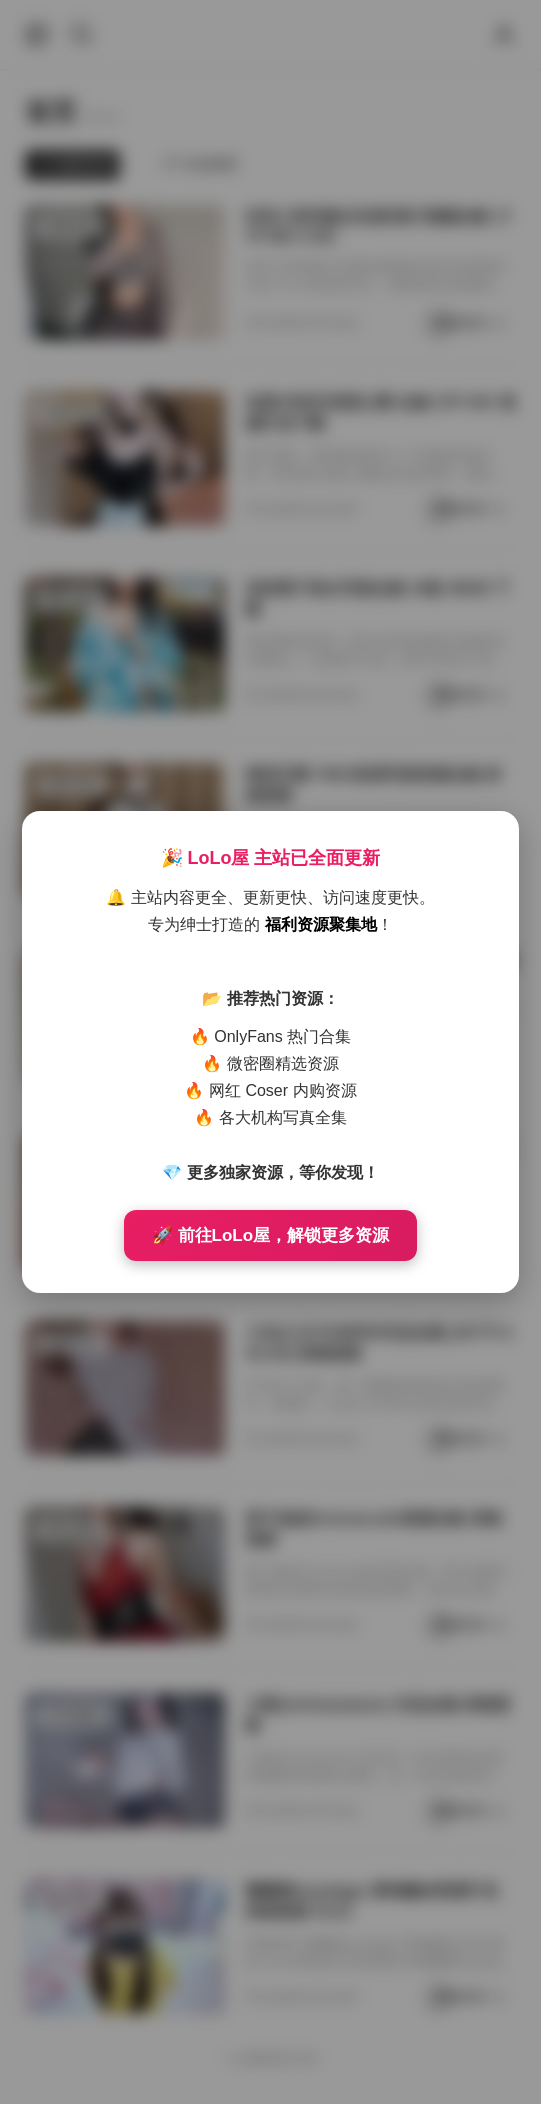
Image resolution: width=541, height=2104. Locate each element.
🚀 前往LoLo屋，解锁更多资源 (270, 1235)
